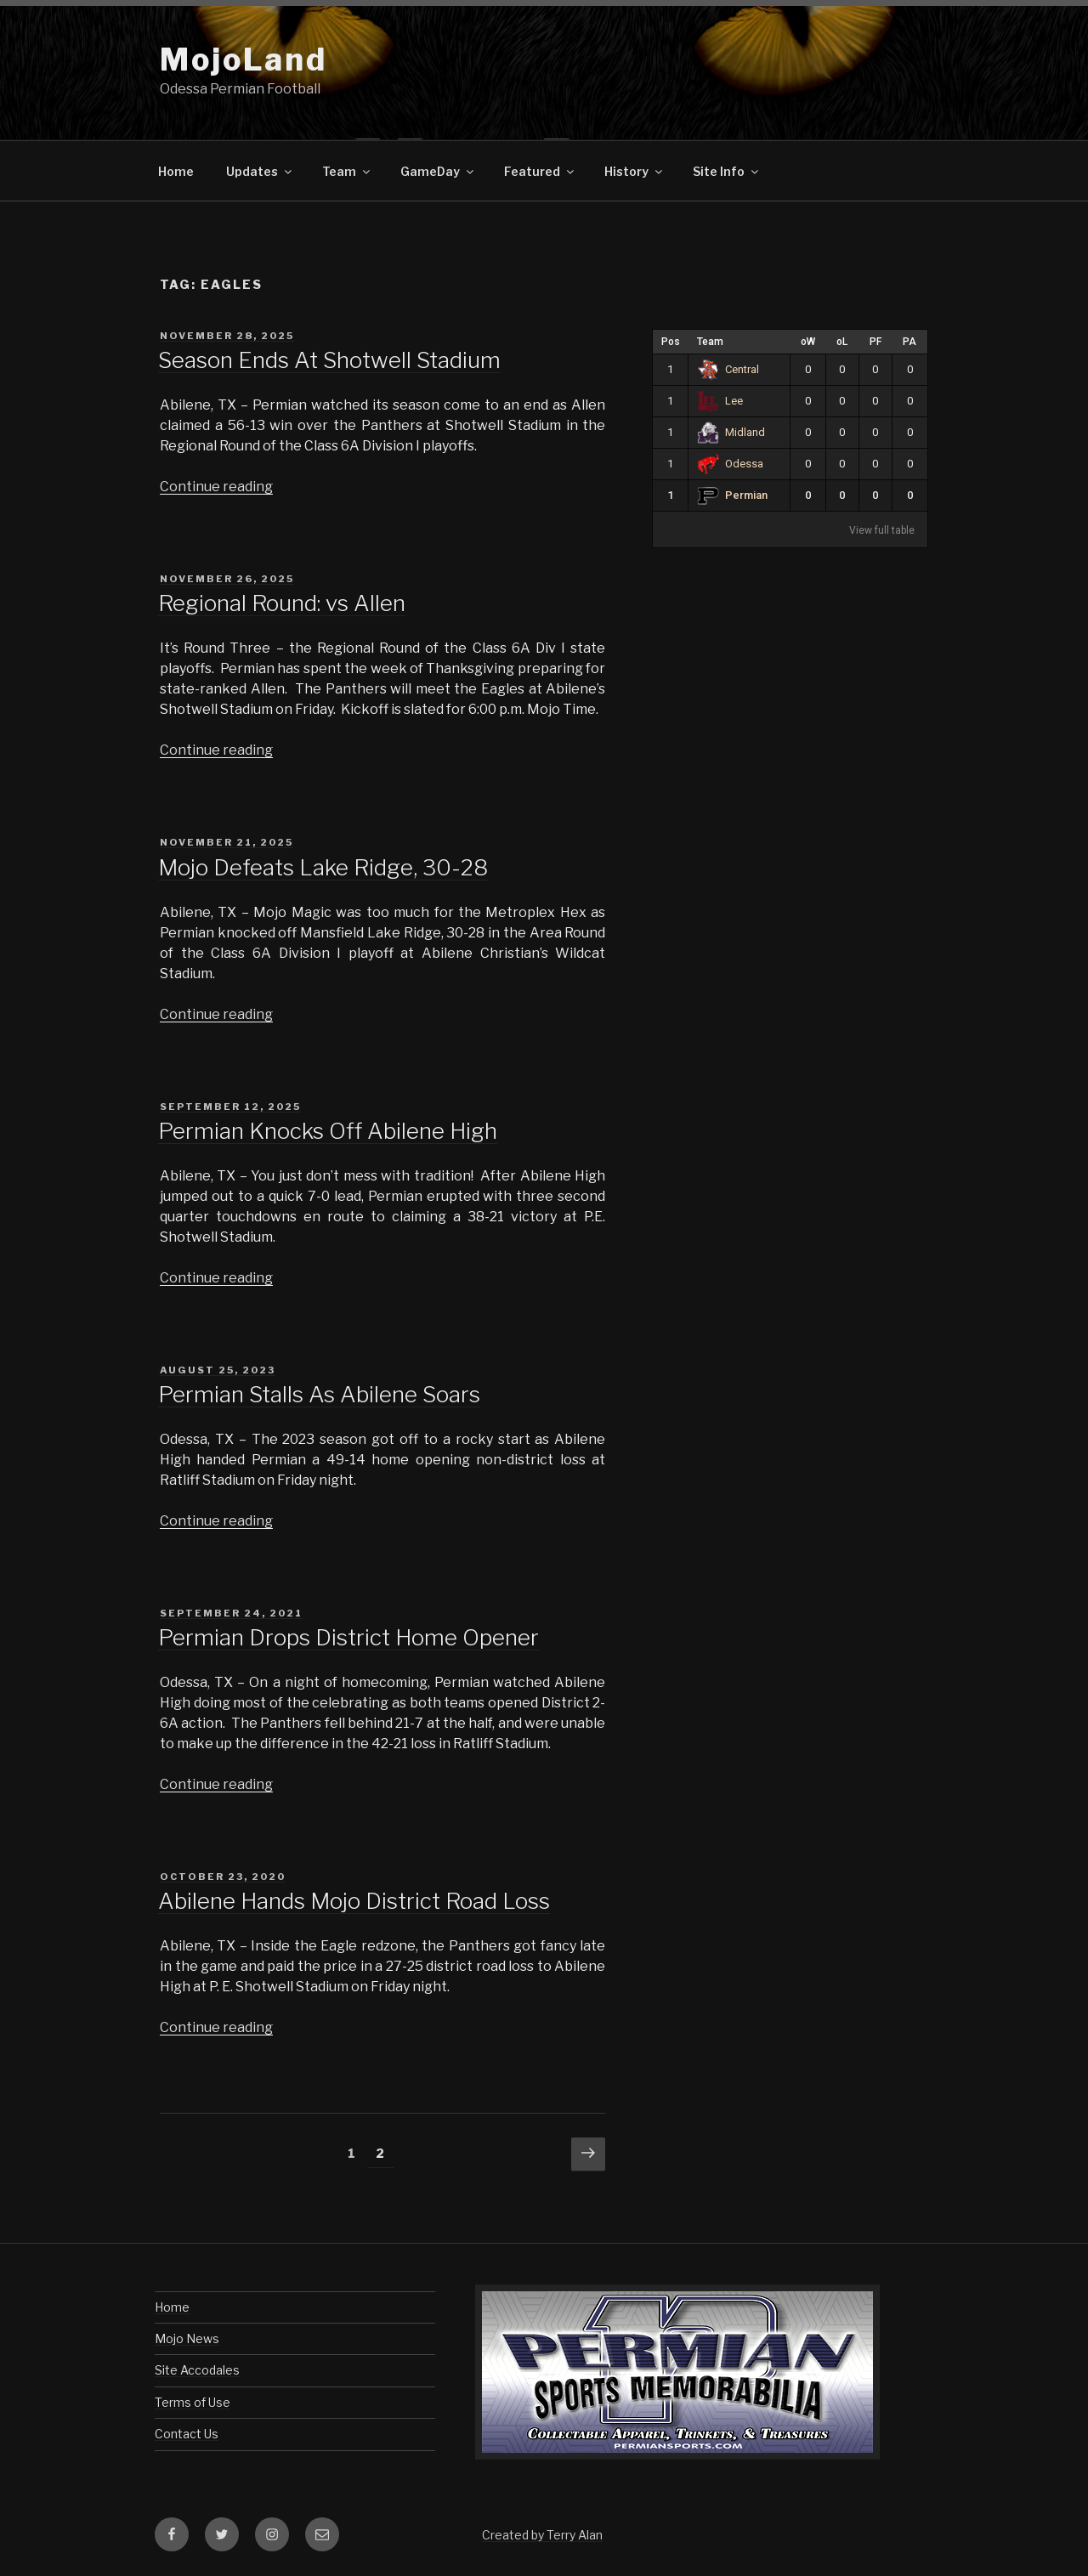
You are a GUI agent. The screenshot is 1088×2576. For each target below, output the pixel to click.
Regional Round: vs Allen (281, 603)
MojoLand (243, 59)
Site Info (727, 171)
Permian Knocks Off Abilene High (327, 1131)
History (634, 171)
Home (176, 171)
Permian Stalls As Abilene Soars (319, 1394)
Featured (540, 171)
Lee (720, 400)
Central (728, 369)
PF (875, 342)
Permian (732, 495)
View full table (882, 530)
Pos (670, 342)
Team (347, 171)
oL (841, 342)
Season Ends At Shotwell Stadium (329, 360)
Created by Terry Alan (542, 2535)
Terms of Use (192, 2402)
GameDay (438, 171)
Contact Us (186, 2433)
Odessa (730, 463)
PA (909, 342)
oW (808, 342)
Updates (260, 171)
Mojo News (187, 2338)
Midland (731, 432)
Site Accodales (197, 2370)
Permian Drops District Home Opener (348, 1637)
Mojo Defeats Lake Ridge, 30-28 (323, 867)
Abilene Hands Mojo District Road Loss (354, 1901)
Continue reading (216, 486)
